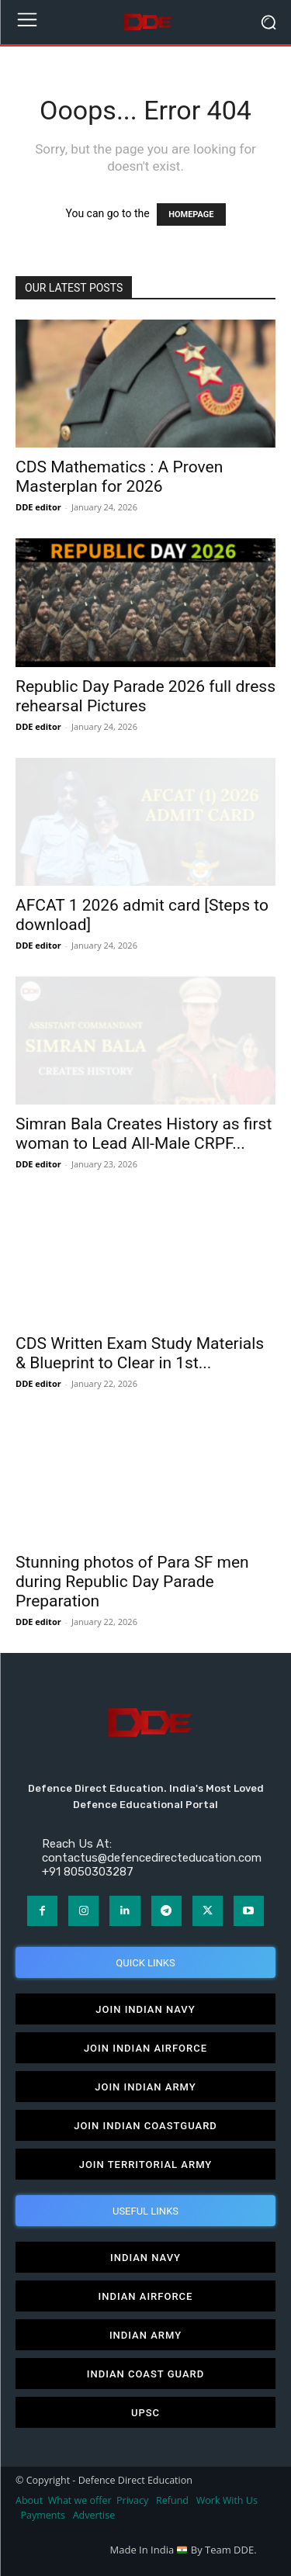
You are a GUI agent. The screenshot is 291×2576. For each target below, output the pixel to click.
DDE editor (38, 507)
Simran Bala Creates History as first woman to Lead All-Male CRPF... (144, 1134)
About (29, 2500)
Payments (43, 2515)
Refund (172, 2500)
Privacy (133, 2500)
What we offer (80, 2500)
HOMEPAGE (190, 214)
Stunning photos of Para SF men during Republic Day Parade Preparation (132, 1581)
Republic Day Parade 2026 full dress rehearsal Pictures (145, 696)
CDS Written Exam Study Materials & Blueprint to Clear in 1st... (140, 1353)
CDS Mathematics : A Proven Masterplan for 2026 (119, 477)
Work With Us (227, 2500)
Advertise (94, 2515)
